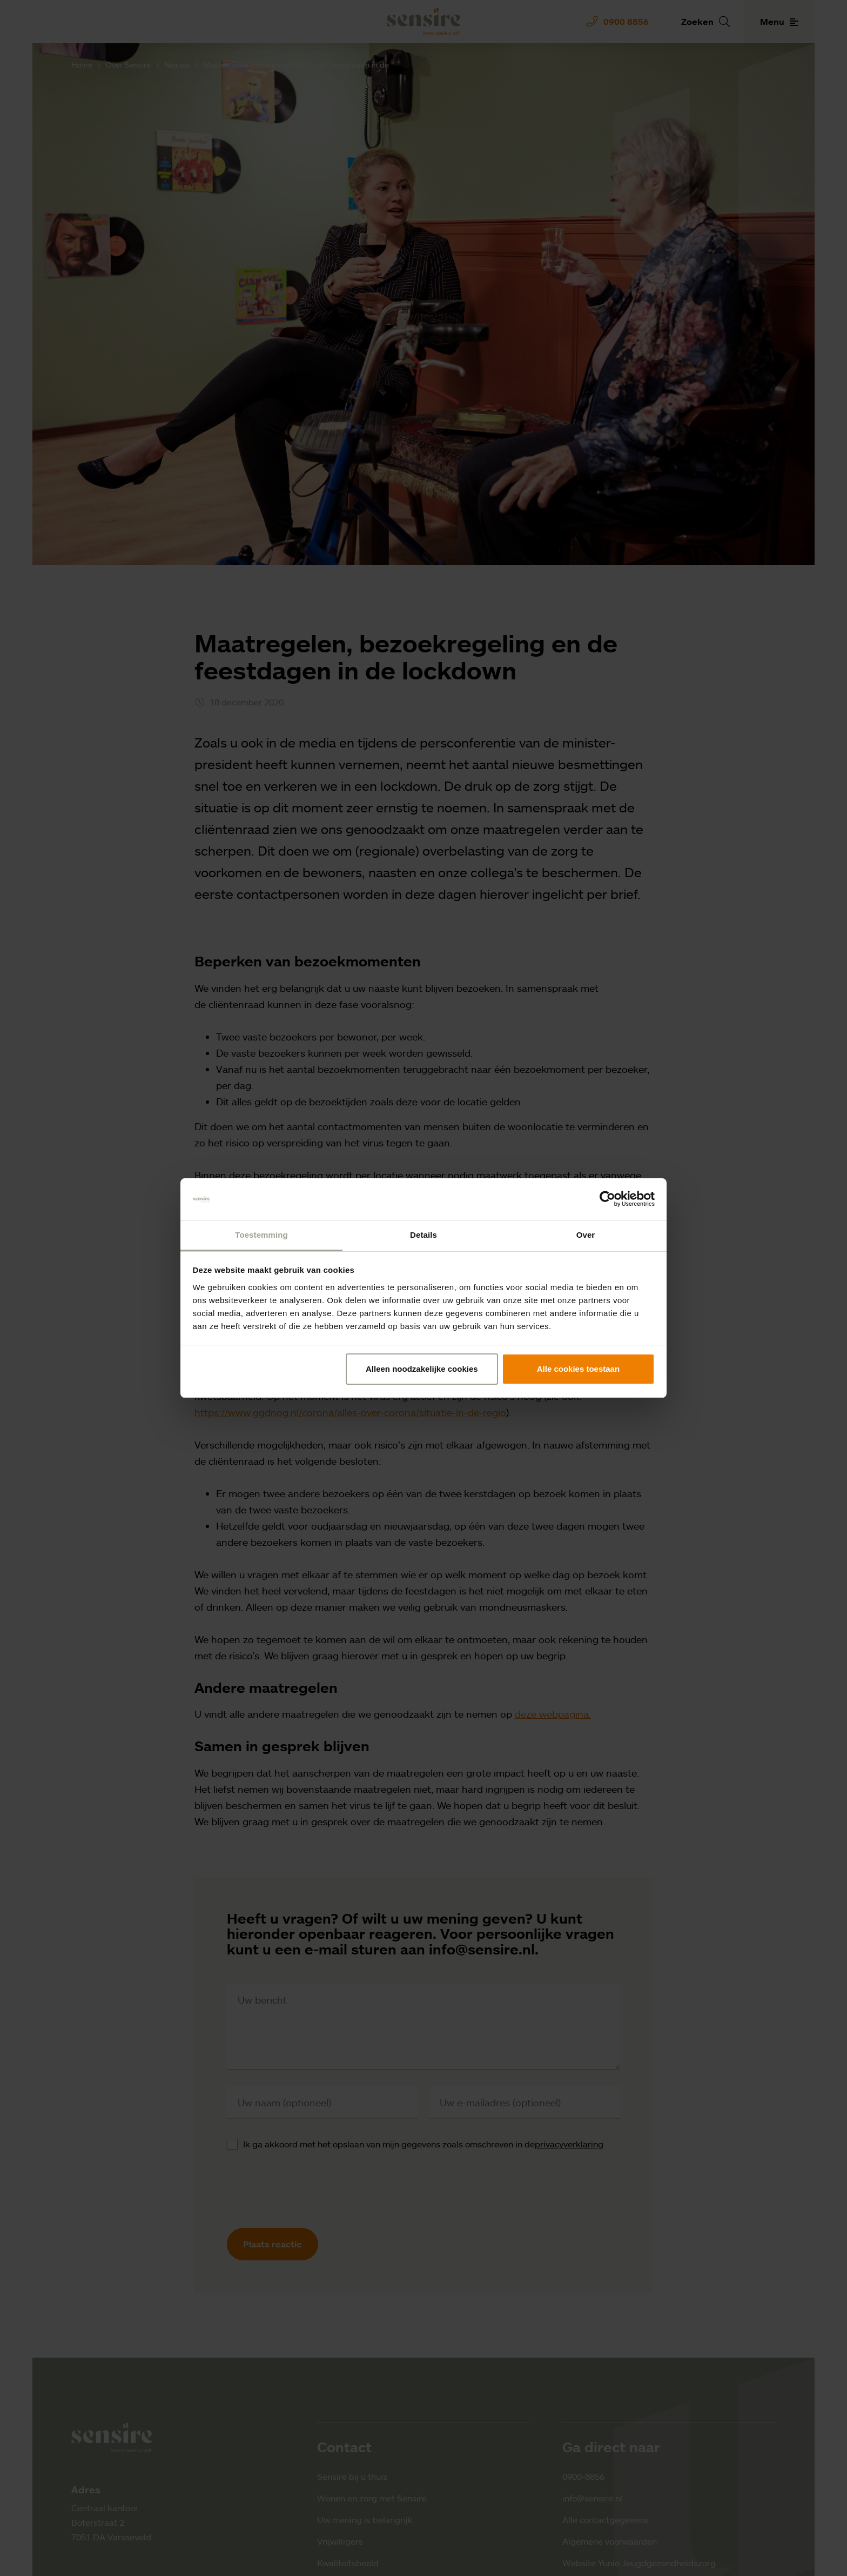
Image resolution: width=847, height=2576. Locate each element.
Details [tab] (423, 1234)
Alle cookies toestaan (578, 1368)
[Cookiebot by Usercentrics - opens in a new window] (607, 1199)
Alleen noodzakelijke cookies (422, 1368)
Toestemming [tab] (261, 1234)
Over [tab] (585, 1234)
